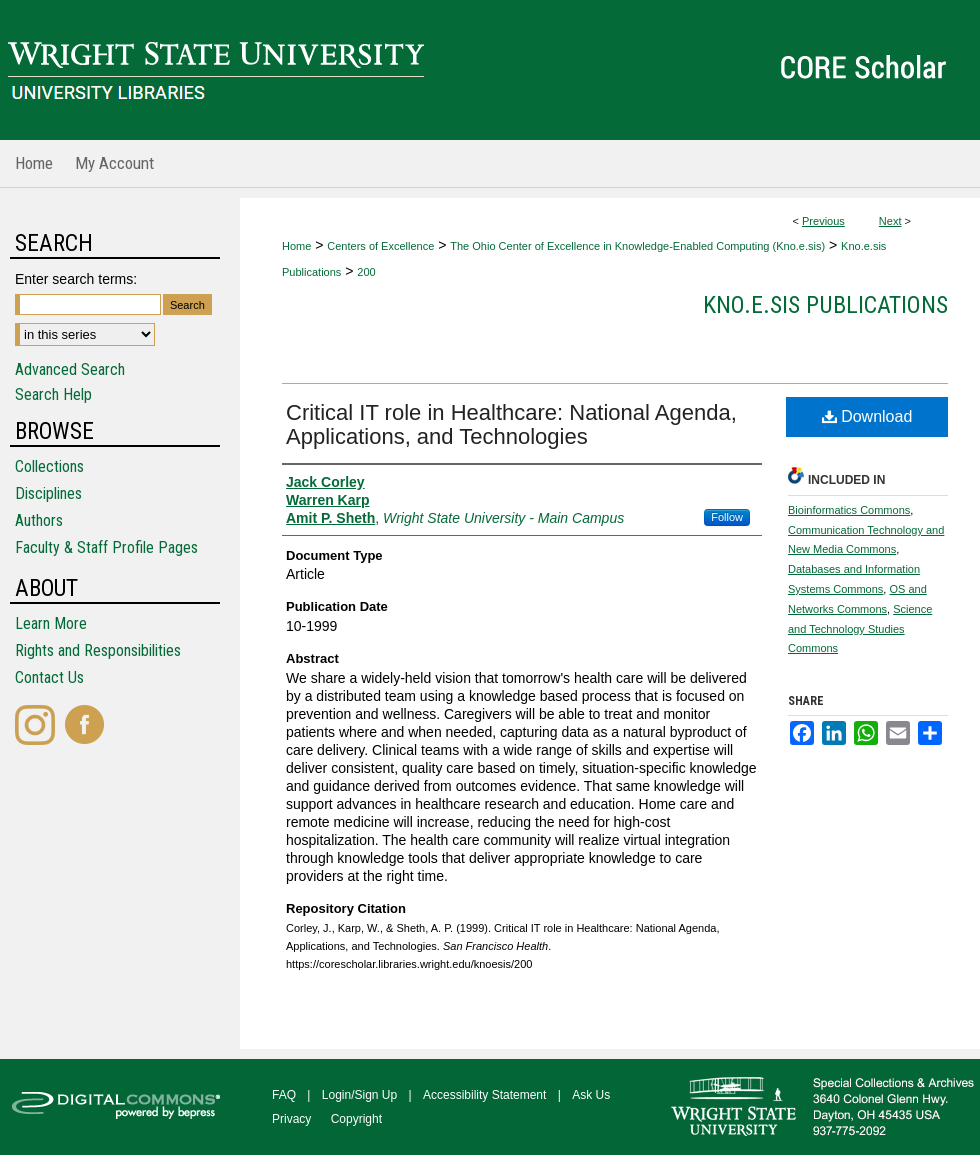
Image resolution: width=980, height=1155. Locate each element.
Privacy (291, 1119)
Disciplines (48, 493)
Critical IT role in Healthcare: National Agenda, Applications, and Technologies (511, 424)
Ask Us (591, 1095)
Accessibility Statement (484, 1095)
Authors (39, 520)
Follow (727, 517)
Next (890, 221)
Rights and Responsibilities (98, 650)
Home (296, 246)
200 (366, 272)
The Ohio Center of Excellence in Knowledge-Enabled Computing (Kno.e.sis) (637, 246)
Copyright (356, 1119)
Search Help (53, 394)
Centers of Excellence (380, 246)
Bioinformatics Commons (849, 510)
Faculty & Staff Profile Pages (106, 547)
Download (867, 416)
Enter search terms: (76, 279)
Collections (49, 466)
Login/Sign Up (359, 1095)
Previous (823, 221)
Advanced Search (70, 369)
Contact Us (49, 677)
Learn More (51, 623)
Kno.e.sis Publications (825, 305)
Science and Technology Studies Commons (860, 629)
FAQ (284, 1095)
